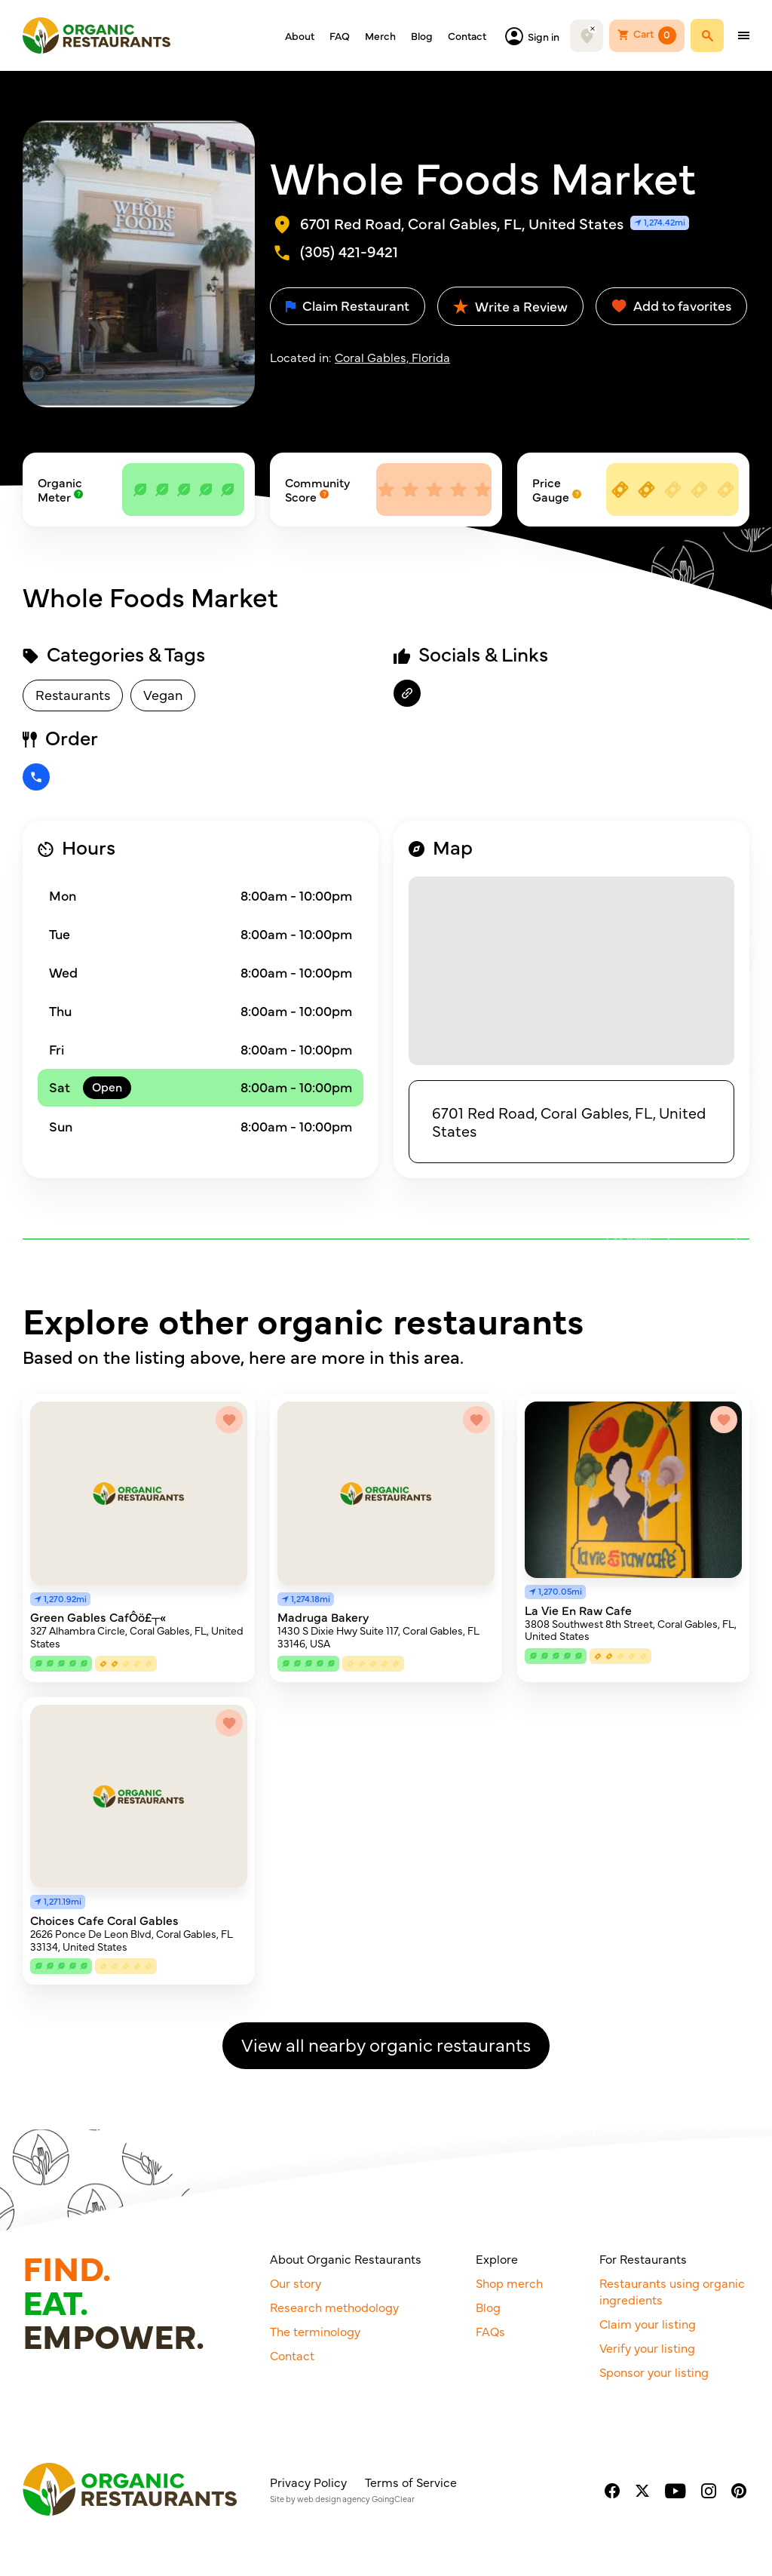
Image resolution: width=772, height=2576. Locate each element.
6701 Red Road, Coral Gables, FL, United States (569, 1121)
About (299, 35)
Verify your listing (647, 2347)
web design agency (333, 2499)
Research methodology (334, 2306)
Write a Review (510, 305)
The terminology (315, 2331)
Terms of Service (411, 2481)
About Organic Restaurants (345, 2258)
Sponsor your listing (654, 2371)
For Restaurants (643, 2258)
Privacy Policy (308, 2481)
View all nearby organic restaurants (386, 2043)
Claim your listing (647, 2323)
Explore (497, 2258)
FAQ (339, 35)
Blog (422, 35)
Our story (295, 2282)
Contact (467, 35)
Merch (380, 35)
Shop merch (509, 2282)
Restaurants (72, 694)
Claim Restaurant (347, 305)
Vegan (162, 694)
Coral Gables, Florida (392, 356)
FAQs (490, 2331)
